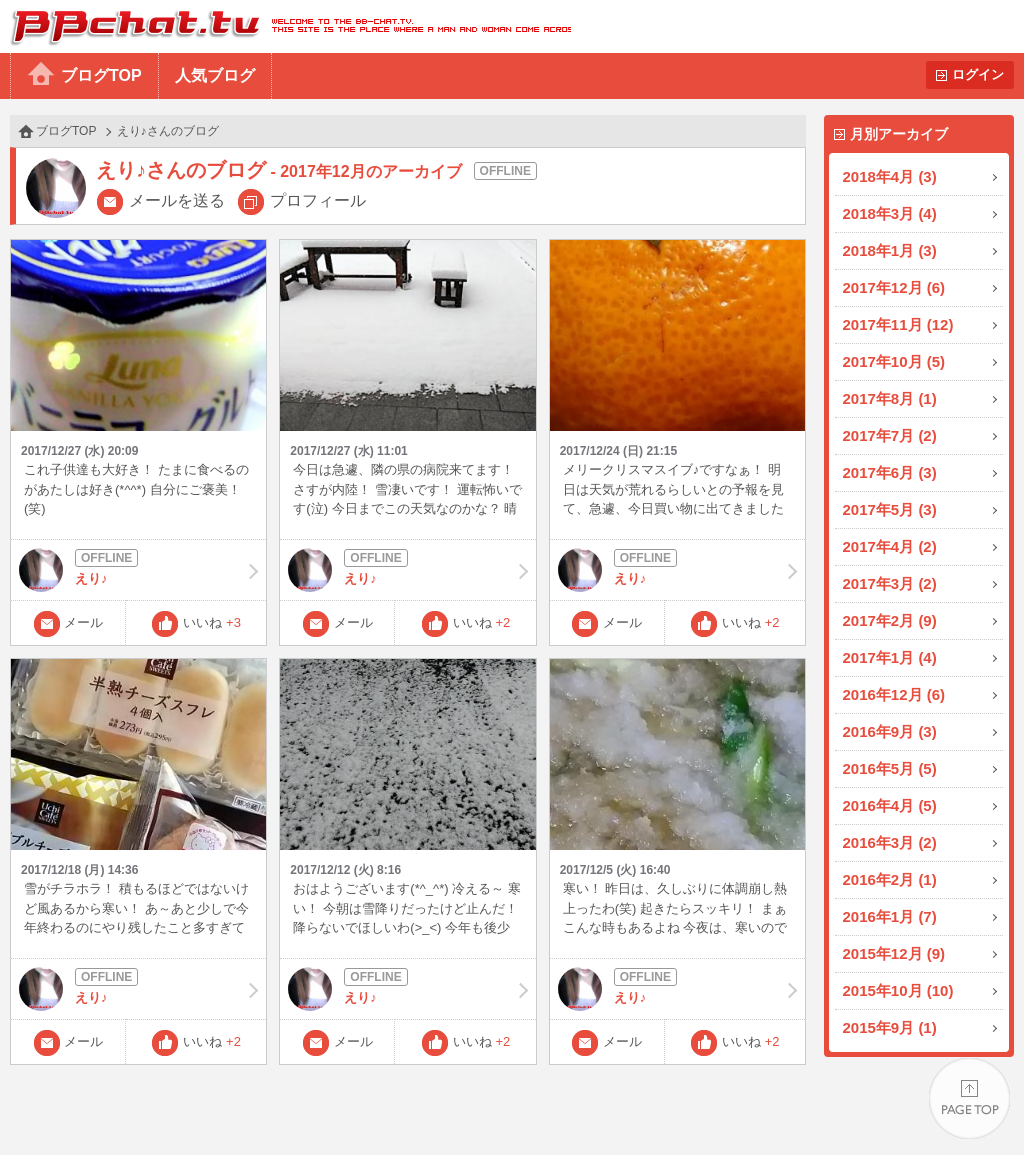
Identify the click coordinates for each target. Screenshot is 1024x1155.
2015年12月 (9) (894, 953)
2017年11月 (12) (898, 324)
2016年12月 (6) (894, 694)
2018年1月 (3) (890, 250)
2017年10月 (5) (894, 361)
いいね (212, 622)
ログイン (978, 74)
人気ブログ (215, 75)
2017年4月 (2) (890, 546)
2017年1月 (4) (890, 657)
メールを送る (177, 200)
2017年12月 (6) (894, 287)
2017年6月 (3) (890, 472)
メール (83, 622)
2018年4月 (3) (890, 176)
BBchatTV (285, 26)
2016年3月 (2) (890, 842)
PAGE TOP (969, 1100)
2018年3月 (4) (890, 213)
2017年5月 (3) (890, 509)
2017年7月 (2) (890, 435)
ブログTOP (101, 75)
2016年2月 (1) (890, 879)
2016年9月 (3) (890, 731)
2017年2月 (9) (890, 620)
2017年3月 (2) (890, 583)
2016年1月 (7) (890, 916)
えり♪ (138, 570)
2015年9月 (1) (890, 1027)
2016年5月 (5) (890, 768)
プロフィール (318, 200)
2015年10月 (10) (898, 990)
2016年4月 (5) (890, 805)
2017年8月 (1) (890, 398)
